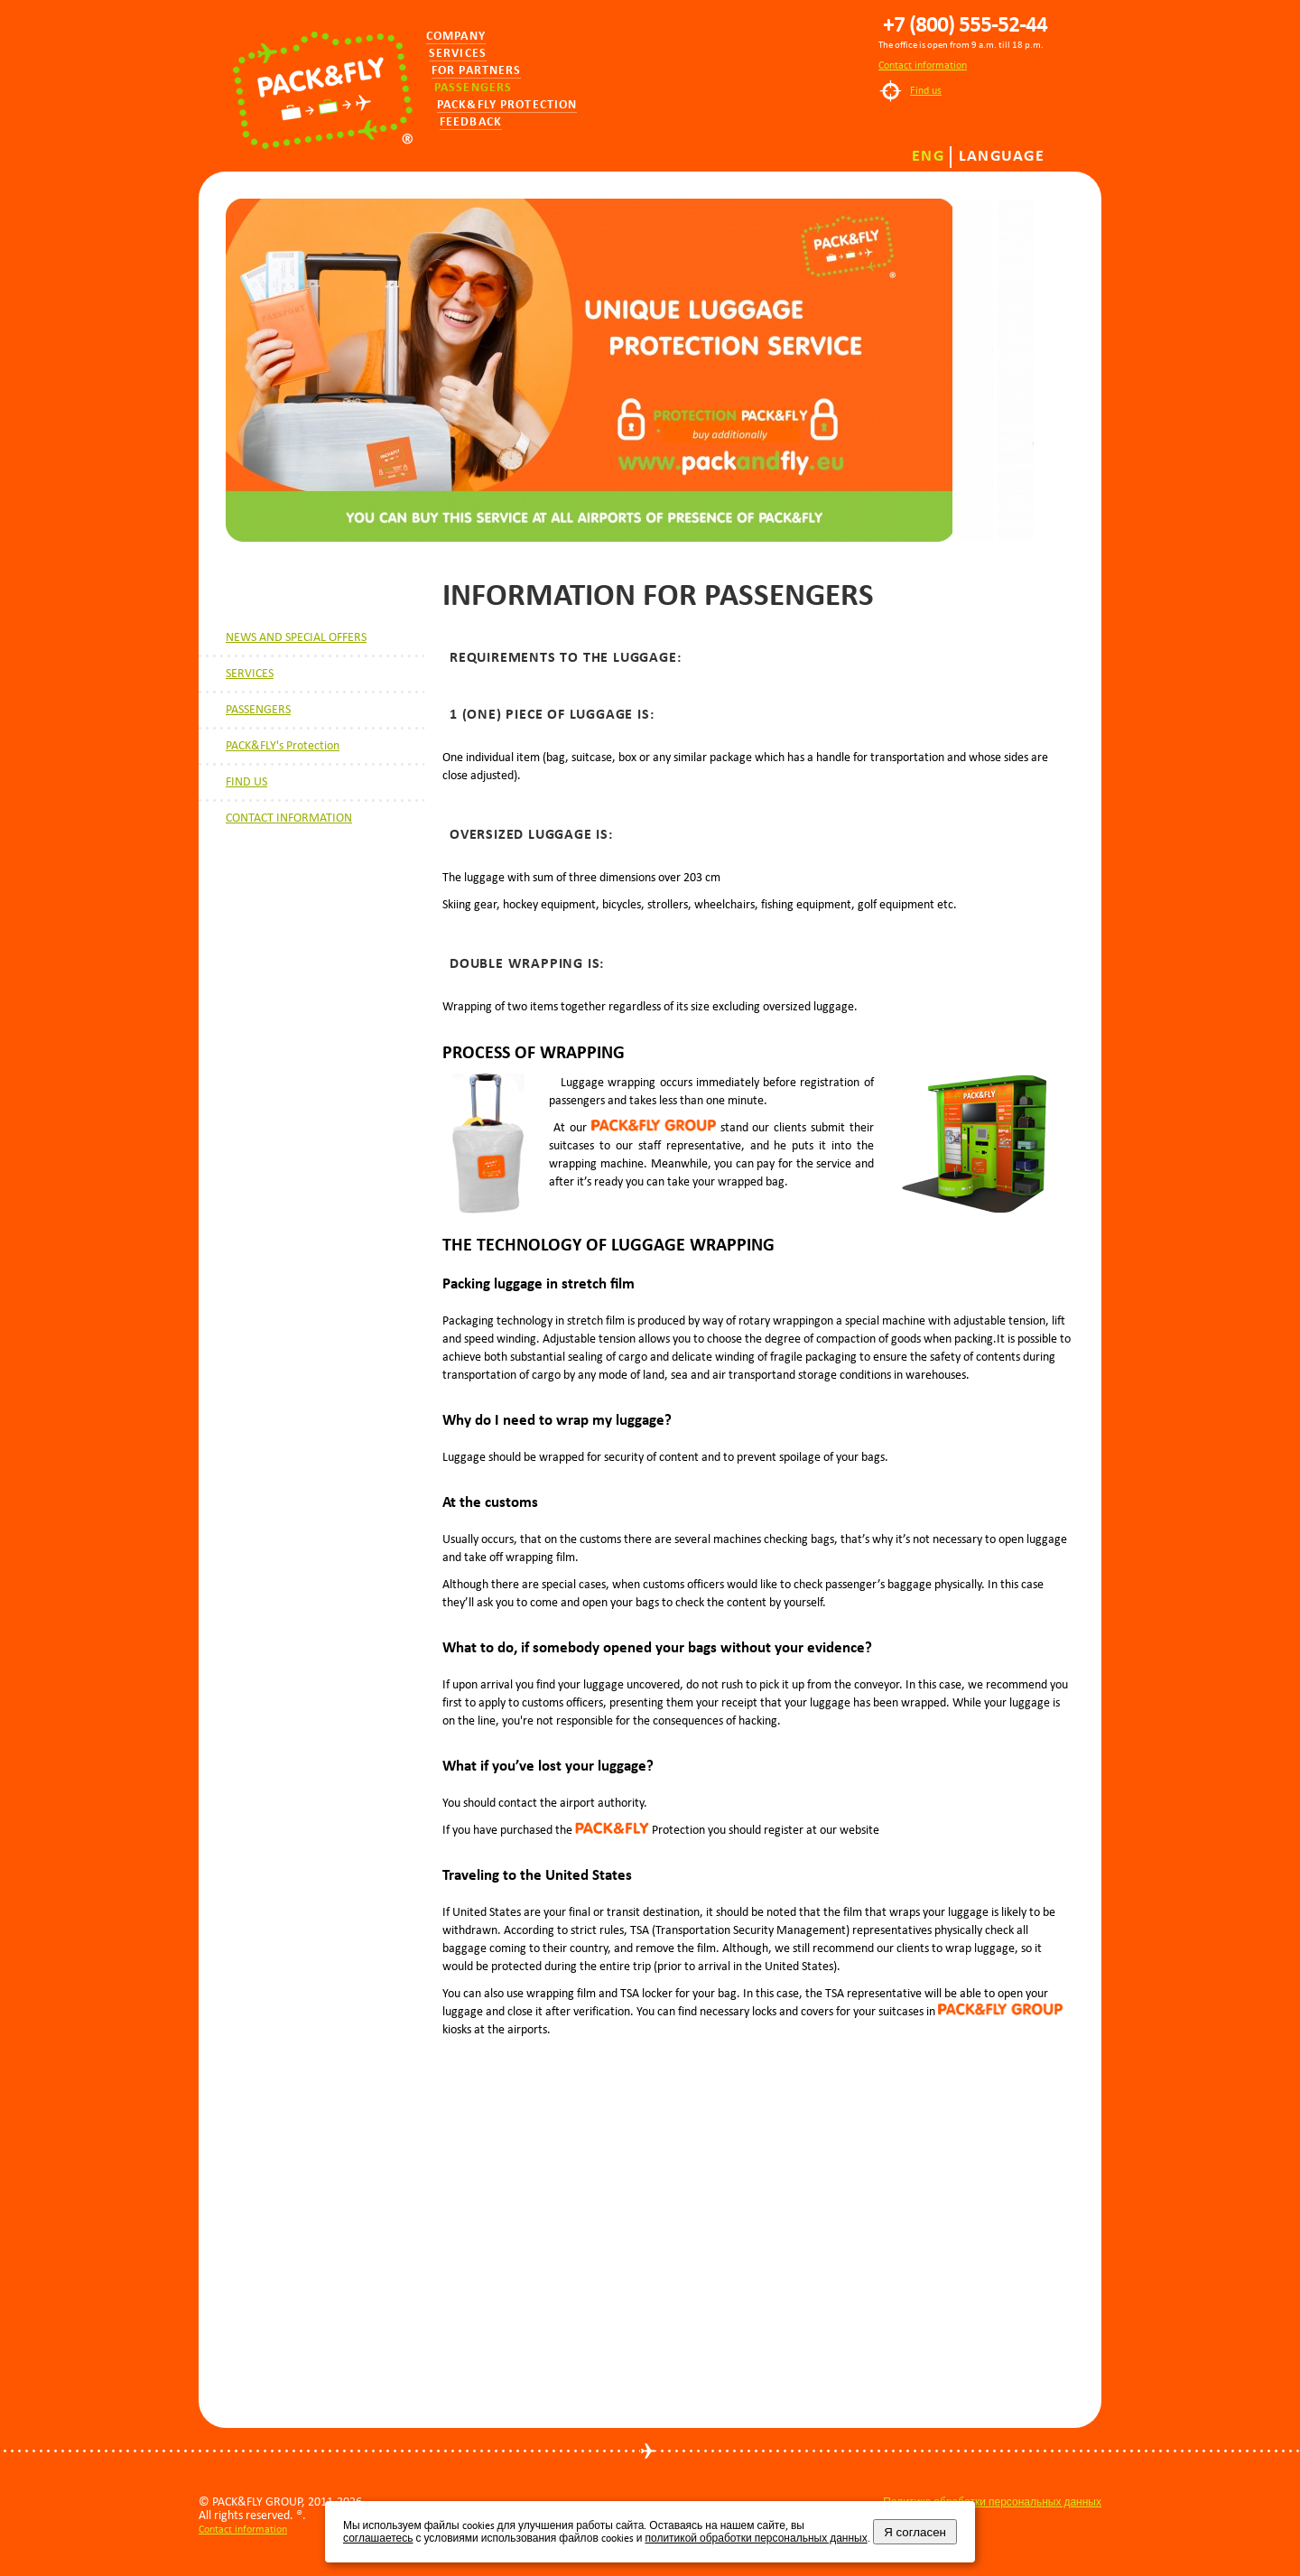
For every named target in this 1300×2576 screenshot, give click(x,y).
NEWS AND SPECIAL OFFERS (296, 637)
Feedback (471, 122)
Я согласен (915, 2532)
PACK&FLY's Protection (282, 745)
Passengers (473, 88)
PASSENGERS (258, 709)
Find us (926, 90)
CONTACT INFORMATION (289, 817)
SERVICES (250, 673)
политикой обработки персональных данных (756, 2538)
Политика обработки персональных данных (992, 2502)
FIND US (246, 781)
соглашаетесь (378, 2538)
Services (458, 53)
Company (456, 36)
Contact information (922, 65)
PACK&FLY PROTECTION (507, 105)
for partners (476, 71)
